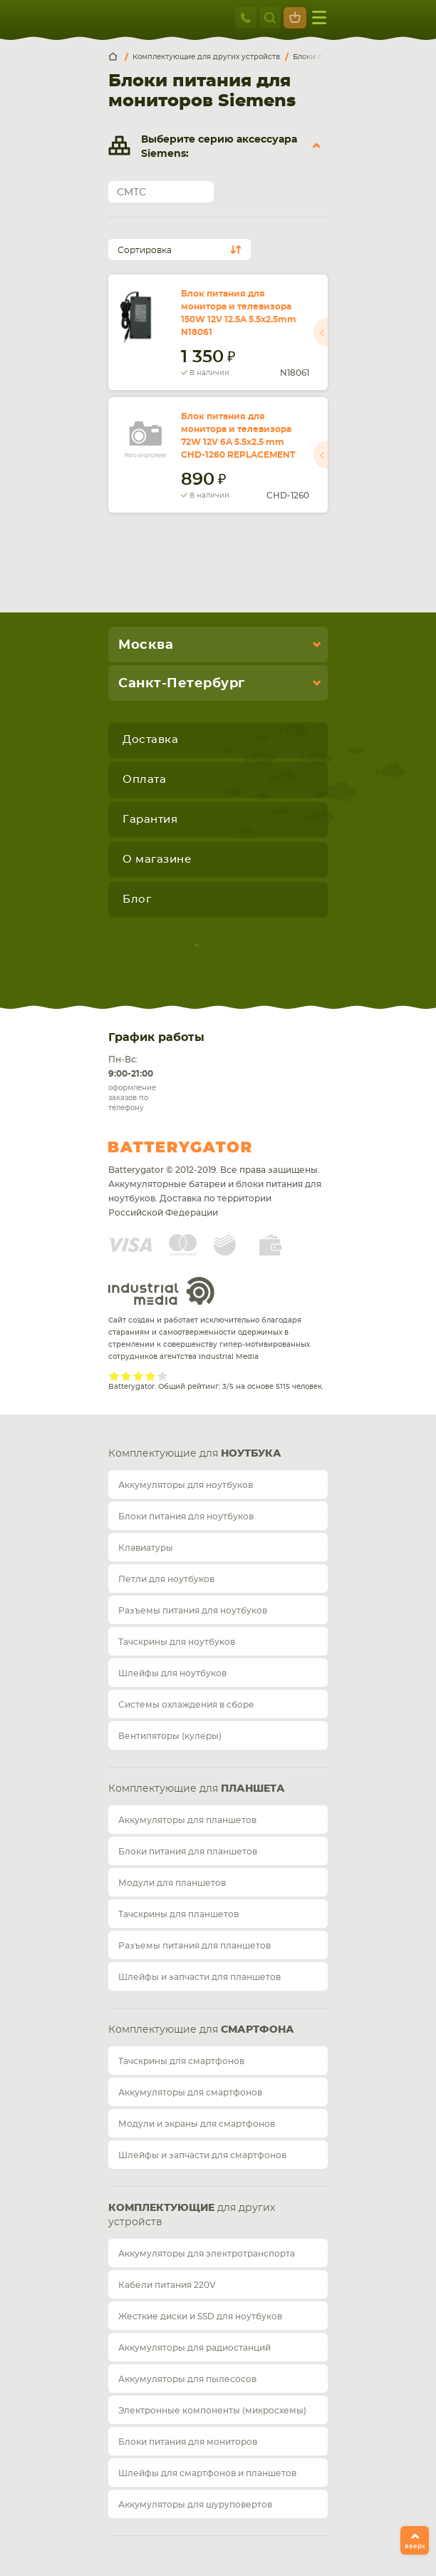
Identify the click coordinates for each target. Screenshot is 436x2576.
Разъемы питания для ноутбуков (192, 1610)
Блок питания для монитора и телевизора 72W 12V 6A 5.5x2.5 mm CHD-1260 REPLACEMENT (238, 435)
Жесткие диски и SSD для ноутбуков (200, 2316)
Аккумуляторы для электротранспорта (206, 2253)
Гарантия (150, 819)
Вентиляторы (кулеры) (170, 1736)
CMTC (131, 192)
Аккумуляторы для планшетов (187, 1820)
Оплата (144, 779)
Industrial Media (161, 1291)
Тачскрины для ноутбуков (176, 1642)
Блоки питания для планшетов (187, 1851)
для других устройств (191, 2215)
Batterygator (206, 1147)
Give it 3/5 (139, 1375)
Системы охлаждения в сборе (186, 1704)
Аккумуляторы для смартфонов (190, 2092)
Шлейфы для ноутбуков (172, 1673)
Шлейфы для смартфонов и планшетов (207, 2473)
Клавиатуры (145, 1548)
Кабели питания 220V (167, 2285)
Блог (137, 899)
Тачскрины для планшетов (178, 1914)
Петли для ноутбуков (166, 1579)
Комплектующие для (194, 1454)
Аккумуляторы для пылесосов (187, 2379)
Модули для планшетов (172, 1883)
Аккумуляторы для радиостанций (194, 2348)
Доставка (150, 739)
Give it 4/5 (151, 1375)
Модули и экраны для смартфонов (196, 2124)
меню (319, 17)
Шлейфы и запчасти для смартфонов (202, 2155)
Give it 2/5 (126, 1375)
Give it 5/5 (163, 1375)
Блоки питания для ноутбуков (186, 1516)
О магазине (157, 859)
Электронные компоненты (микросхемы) (212, 2410)
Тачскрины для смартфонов (181, 2061)
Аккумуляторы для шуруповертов (195, 2504)
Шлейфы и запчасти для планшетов (199, 1977)
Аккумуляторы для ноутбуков (185, 1485)
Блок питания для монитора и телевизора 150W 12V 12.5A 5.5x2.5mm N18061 (238, 313)
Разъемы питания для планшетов (194, 1945)
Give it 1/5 (114, 1375)
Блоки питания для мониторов (187, 2442)
